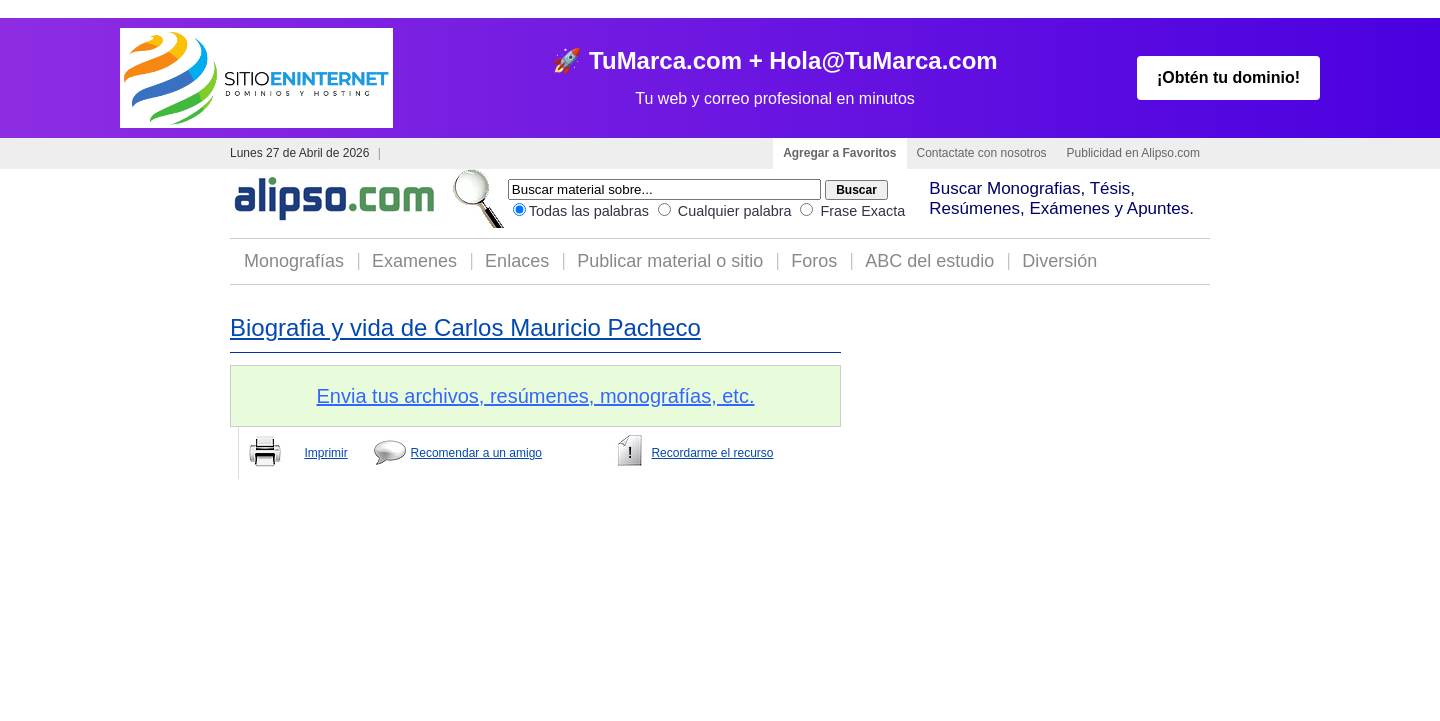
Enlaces (517, 261)
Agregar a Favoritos (839, 153)
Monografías (294, 261)
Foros (814, 261)
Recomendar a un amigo (476, 453)
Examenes (414, 261)
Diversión (1059, 261)
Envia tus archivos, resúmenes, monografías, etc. (536, 396)
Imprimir (325, 453)
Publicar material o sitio (670, 261)
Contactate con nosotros (982, 153)
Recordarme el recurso (712, 453)
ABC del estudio (929, 261)
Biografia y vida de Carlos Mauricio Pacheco (465, 327)
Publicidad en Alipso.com (1133, 153)
